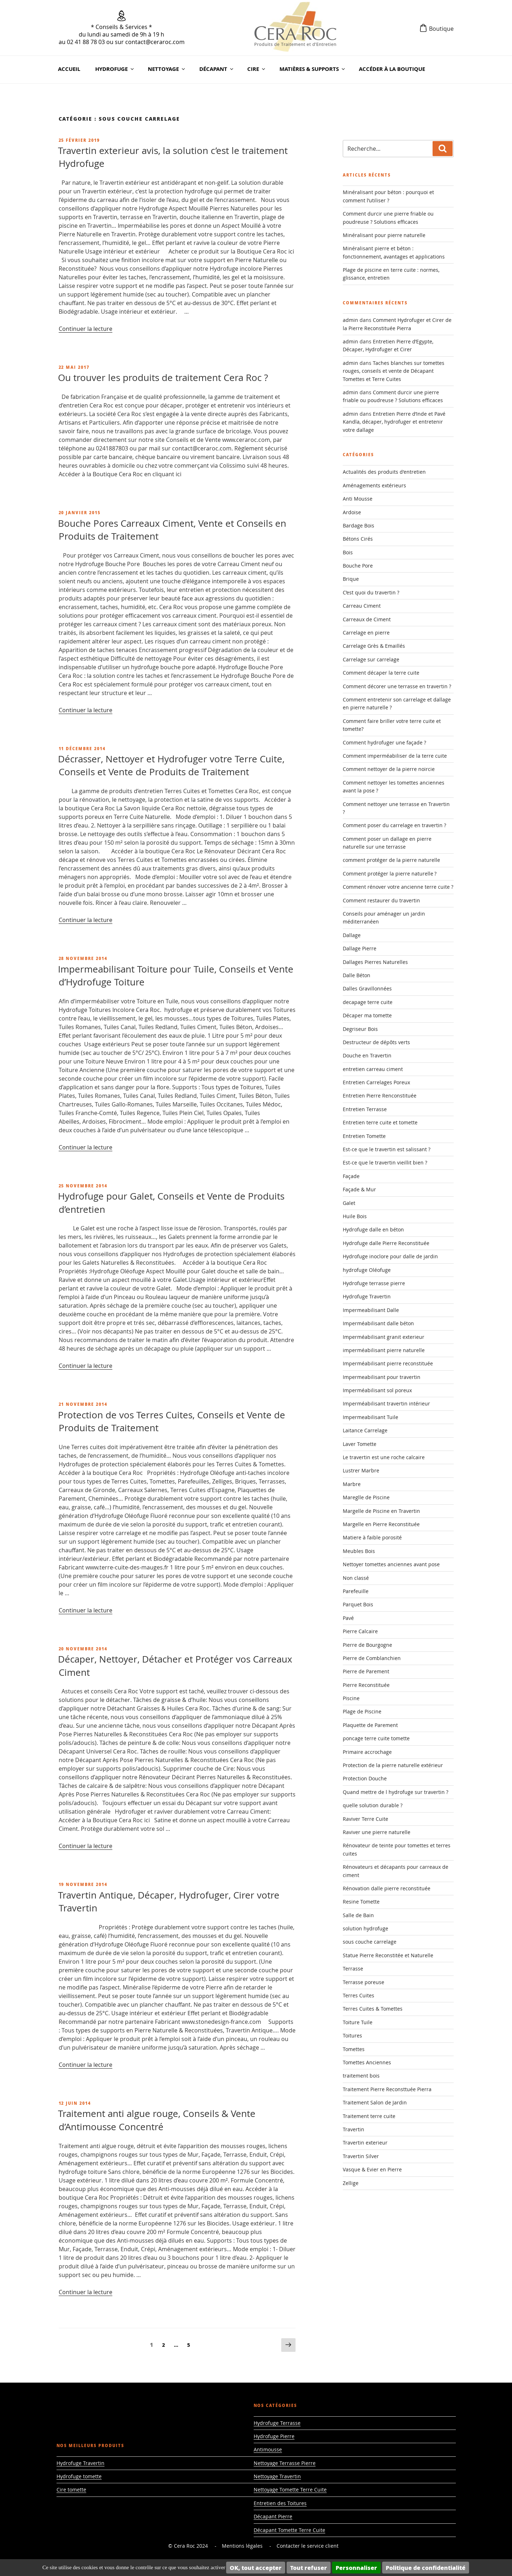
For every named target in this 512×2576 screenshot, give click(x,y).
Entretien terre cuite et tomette (380, 1122)
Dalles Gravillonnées (367, 988)
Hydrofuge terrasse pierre (374, 1283)
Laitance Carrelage (365, 1430)
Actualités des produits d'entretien (384, 471)
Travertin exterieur (365, 2142)
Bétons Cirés (358, 538)
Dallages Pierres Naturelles (375, 962)
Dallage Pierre (359, 948)
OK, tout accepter (256, 2567)
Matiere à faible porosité (372, 1537)
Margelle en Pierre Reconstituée (381, 1524)
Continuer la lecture (85, 329)
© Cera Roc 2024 (188, 2545)
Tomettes (354, 2049)
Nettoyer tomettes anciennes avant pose (391, 1564)
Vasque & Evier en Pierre (372, 2169)
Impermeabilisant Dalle (371, 1310)
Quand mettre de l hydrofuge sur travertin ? (395, 1792)
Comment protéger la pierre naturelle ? (390, 873)
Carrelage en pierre (366, 632)
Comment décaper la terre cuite (381, 672)
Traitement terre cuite (369, 2116)
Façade (351, 1176)
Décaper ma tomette (367, 1015)
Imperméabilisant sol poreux (377, 1390)
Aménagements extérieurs (374, 485)
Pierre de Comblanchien (372, 1658)
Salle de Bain (358, 1915)
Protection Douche (365, 1778)
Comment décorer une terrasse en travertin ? (397, 686)
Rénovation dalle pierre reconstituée (386, 1888)
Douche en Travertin (367, 1055)
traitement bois (361, 2075)
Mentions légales (242, 2545)
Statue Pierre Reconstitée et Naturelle (388, 1955)
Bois (348, 552)
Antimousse (268, 2449)
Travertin (353, 2129)
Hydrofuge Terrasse (277, 2423)
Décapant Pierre (273, 2516)
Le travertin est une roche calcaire (384, 1457)
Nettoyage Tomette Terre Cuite (290, 2489)
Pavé (348, 1618)
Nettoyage (167, 69)
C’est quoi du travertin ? (371, 592)
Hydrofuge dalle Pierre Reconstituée (386, 1243)
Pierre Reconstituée (366, 1685)
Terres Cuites (358, 1995)
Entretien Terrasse (365, 1109)
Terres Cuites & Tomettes (373, 2008)
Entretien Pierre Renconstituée (379, 1095)
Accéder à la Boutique (392, 69)
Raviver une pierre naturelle (376, 1832)
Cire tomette (71, 2489)
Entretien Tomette (364, 1136)
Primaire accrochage (367, 1751)
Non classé (356, 1577)
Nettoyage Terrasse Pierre (285, 2463)
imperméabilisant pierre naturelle (384, 1350)
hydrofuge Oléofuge (367, 1270)
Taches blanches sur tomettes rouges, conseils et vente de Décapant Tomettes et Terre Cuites (393, 371)
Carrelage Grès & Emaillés (374, 645)
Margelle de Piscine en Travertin (381, 1511)
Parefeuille (356, 1591)
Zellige (351, 2183)
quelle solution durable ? (373, 1805)
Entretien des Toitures (280, 2503)
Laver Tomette (359, 1444)
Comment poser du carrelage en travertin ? (394, 825)
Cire (256, 69)
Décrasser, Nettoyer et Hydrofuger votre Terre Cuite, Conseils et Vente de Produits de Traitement (171, 765)
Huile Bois (355, 1216)
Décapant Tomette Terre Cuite (289, 2530)
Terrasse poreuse (363, 1982)
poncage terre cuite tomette (376, 1738)
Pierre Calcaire (360, 1631)
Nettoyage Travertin (277, 2476)
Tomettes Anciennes (367, 2062)
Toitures (352, 2035)
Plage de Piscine (362, 1711)
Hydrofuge (115, 69)
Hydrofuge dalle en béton (373, 1229)
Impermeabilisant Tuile (370, 1417)
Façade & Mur (359, 1189)
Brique (351, 578)
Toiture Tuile (357, 2022)
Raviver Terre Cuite (365, 1818)
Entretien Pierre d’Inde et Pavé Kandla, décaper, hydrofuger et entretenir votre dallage (394, 421)
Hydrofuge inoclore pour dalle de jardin (390, 1256)
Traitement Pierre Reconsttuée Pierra (387, 2089)
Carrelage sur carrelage (371, 659)
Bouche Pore (358, 565)
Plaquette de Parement (370, 1725)
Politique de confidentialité (425, 2567)
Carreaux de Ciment (367, 619)
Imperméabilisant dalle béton (378, 1323)
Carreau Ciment (362, 605)
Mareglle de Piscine (366, 1497)
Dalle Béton (356, 975)
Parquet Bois (358, 1604)
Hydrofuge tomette (79, 2476)
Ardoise (352, 512)
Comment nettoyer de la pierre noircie (389, 769)
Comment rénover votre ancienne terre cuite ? (398, 886)
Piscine (351, 1698)
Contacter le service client (307, 2545)
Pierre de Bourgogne (367, 1644)
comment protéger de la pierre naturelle (391, 860)
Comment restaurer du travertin (381, 900)
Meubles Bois (359, 1551)
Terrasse (353, 1968)
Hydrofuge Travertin (367, 1296)
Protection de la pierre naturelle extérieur (393, 1765)
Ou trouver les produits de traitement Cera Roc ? (163, 377)
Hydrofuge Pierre (274, 2436)
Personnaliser (356, 2567)
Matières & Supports (312, 69)
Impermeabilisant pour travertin (381, 1377)
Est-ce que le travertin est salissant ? (386, 1149)
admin (350, 320)
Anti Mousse (357, 498)
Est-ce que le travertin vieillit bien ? (385, 1162)
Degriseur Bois (360, 1029)
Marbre (352, 1484)
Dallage (352, 935)
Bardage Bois (358, 525)
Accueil (69, 69)
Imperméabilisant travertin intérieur (386, 1403)
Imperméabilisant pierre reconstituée (388, 1363)
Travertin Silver (361, 2156)
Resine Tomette (361, 1901)
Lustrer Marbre (361, 1470)
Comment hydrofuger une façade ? (384, 742)
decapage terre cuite (367, 1002)
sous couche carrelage (369, 1941)
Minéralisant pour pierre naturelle (384, 235)
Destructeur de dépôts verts (376, 1042)
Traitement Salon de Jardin (375, 2102)
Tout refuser (308, 2567)
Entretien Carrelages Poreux (376, 1082)
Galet (349, 1203)
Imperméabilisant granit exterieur (383, 1336)
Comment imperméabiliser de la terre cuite (395, 755)
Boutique (441, 29)
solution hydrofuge (365, 1928)
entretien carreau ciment (373, 1069)
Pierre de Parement (366, 1671)
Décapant (216, 69)
